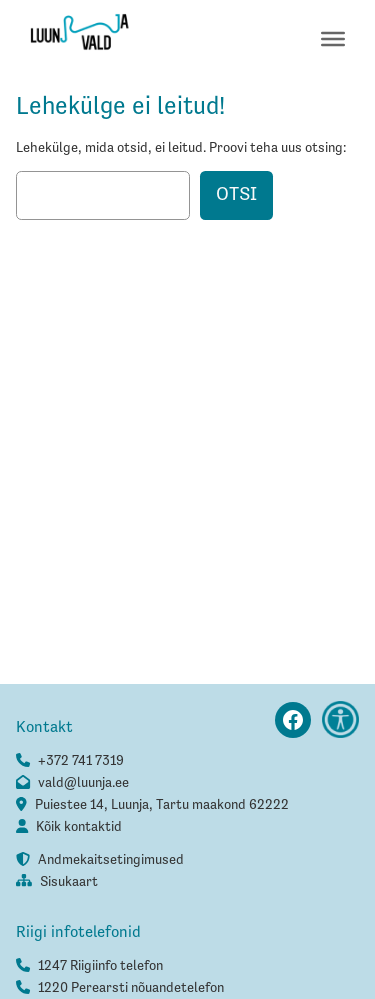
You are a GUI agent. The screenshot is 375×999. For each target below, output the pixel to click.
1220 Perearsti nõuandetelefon (131, 988)
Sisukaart (69, 882)
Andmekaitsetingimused (111, 860)
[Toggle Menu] (333, 38)
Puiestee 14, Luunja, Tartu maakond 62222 (162, 805)
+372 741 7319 (81, 761)
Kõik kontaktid (79, 827)
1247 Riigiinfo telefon (100, 966)
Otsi (236, 194)
